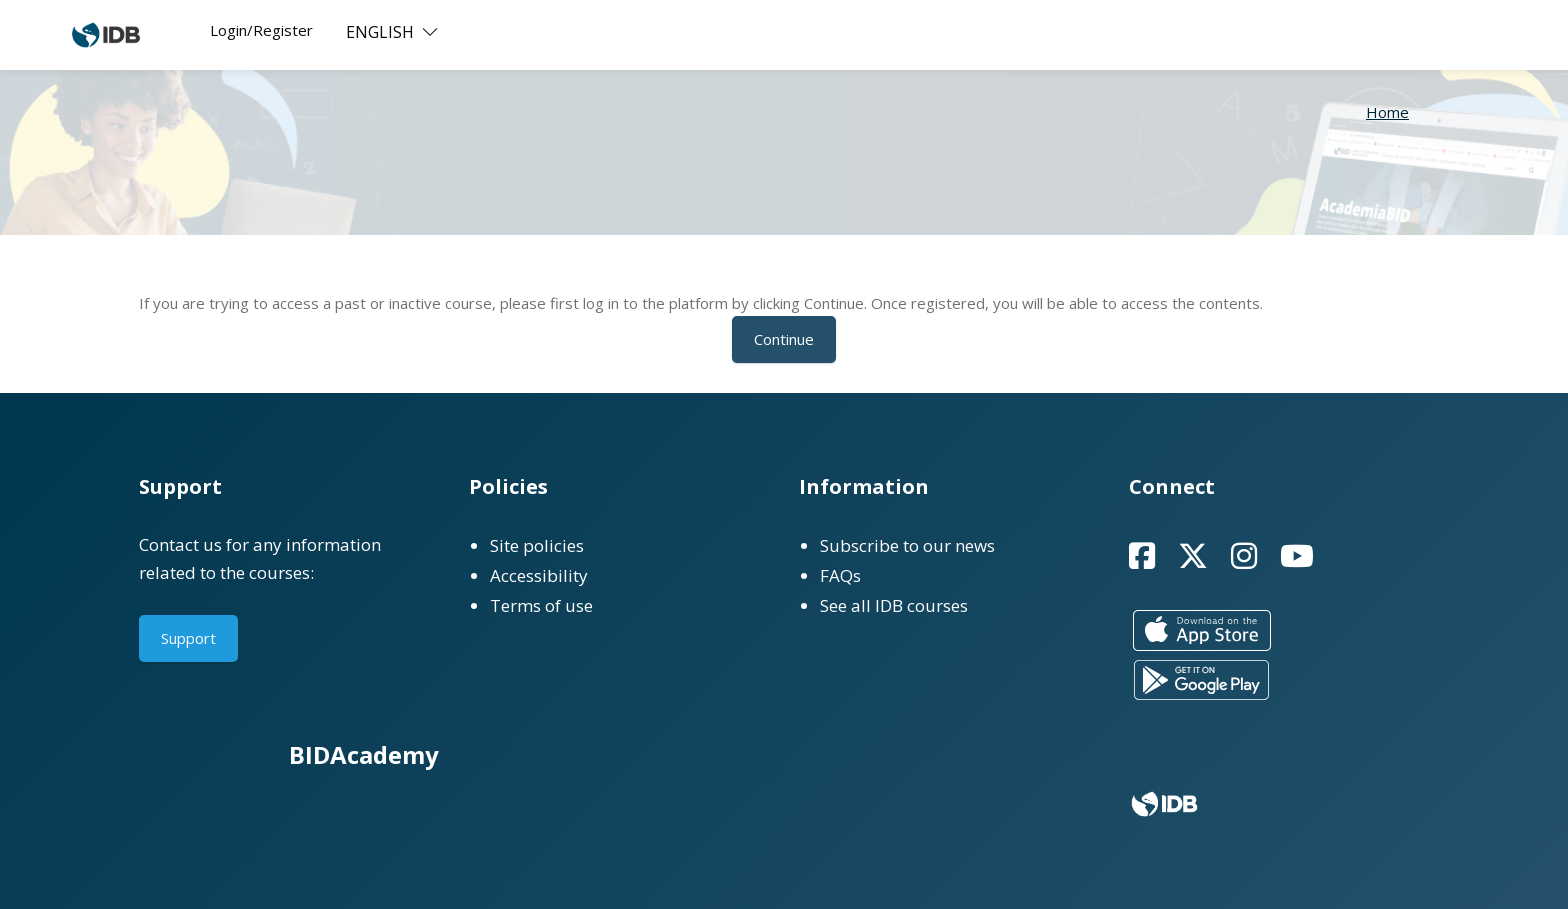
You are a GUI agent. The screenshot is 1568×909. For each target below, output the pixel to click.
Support (188, 638)
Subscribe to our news (907, 545)
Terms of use (541, 605)
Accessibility (539, 575)
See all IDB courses (894, 605)
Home (1387, 112)
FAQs (840, 575)
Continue (784, 339)
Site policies (537, 545)
